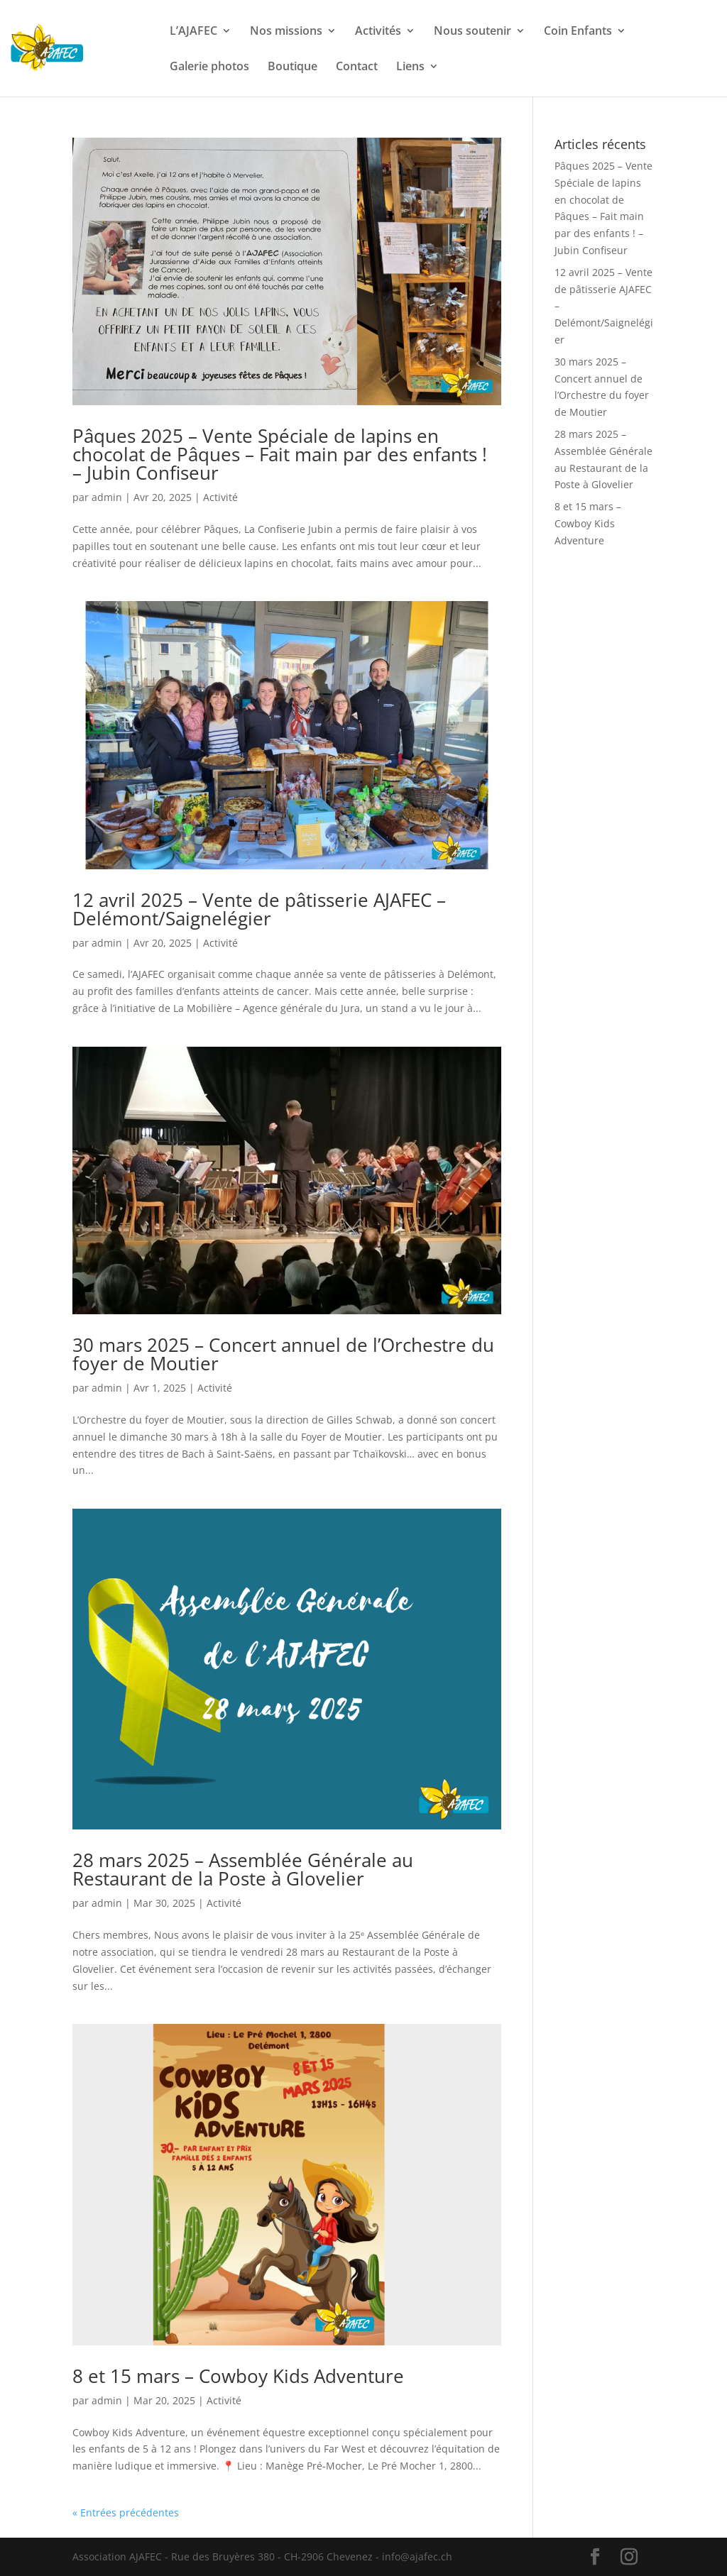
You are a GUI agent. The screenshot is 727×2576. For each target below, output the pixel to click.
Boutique (292, 67)
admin (107, 497)
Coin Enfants (578, 32)
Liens (410, 67)
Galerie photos (209, 67)
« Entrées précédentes (125, 2512)
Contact (357, 67)
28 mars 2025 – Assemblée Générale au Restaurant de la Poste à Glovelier (242, 1869)
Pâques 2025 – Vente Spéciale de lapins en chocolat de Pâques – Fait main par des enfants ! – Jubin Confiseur (279, 454)
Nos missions (286, 32)
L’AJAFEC (193, 32)
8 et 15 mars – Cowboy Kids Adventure (238, 2376)
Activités (378, 32)
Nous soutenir (472, 32)
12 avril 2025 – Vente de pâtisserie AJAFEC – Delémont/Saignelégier (259, 909)
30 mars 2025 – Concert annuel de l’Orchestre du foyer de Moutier (283, 1354)
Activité (220, 497)
